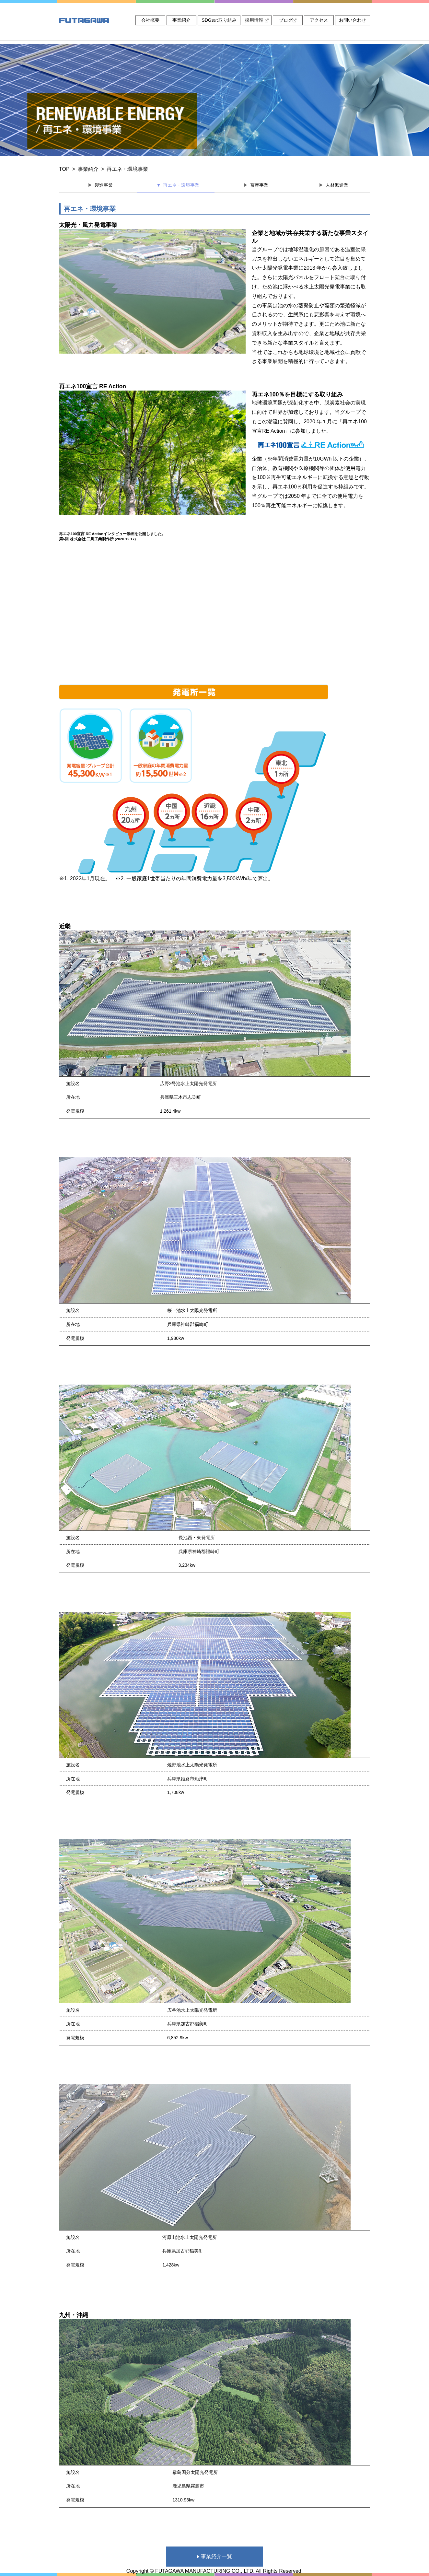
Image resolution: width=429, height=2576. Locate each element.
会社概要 (150, 20)
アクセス (319, 20)
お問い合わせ (352, 20)
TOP (64, 169)
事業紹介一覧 (214, 2556)
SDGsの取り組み (219, 20)
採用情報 (257, 20)
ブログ (287, 20)
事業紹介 (181, 20)
